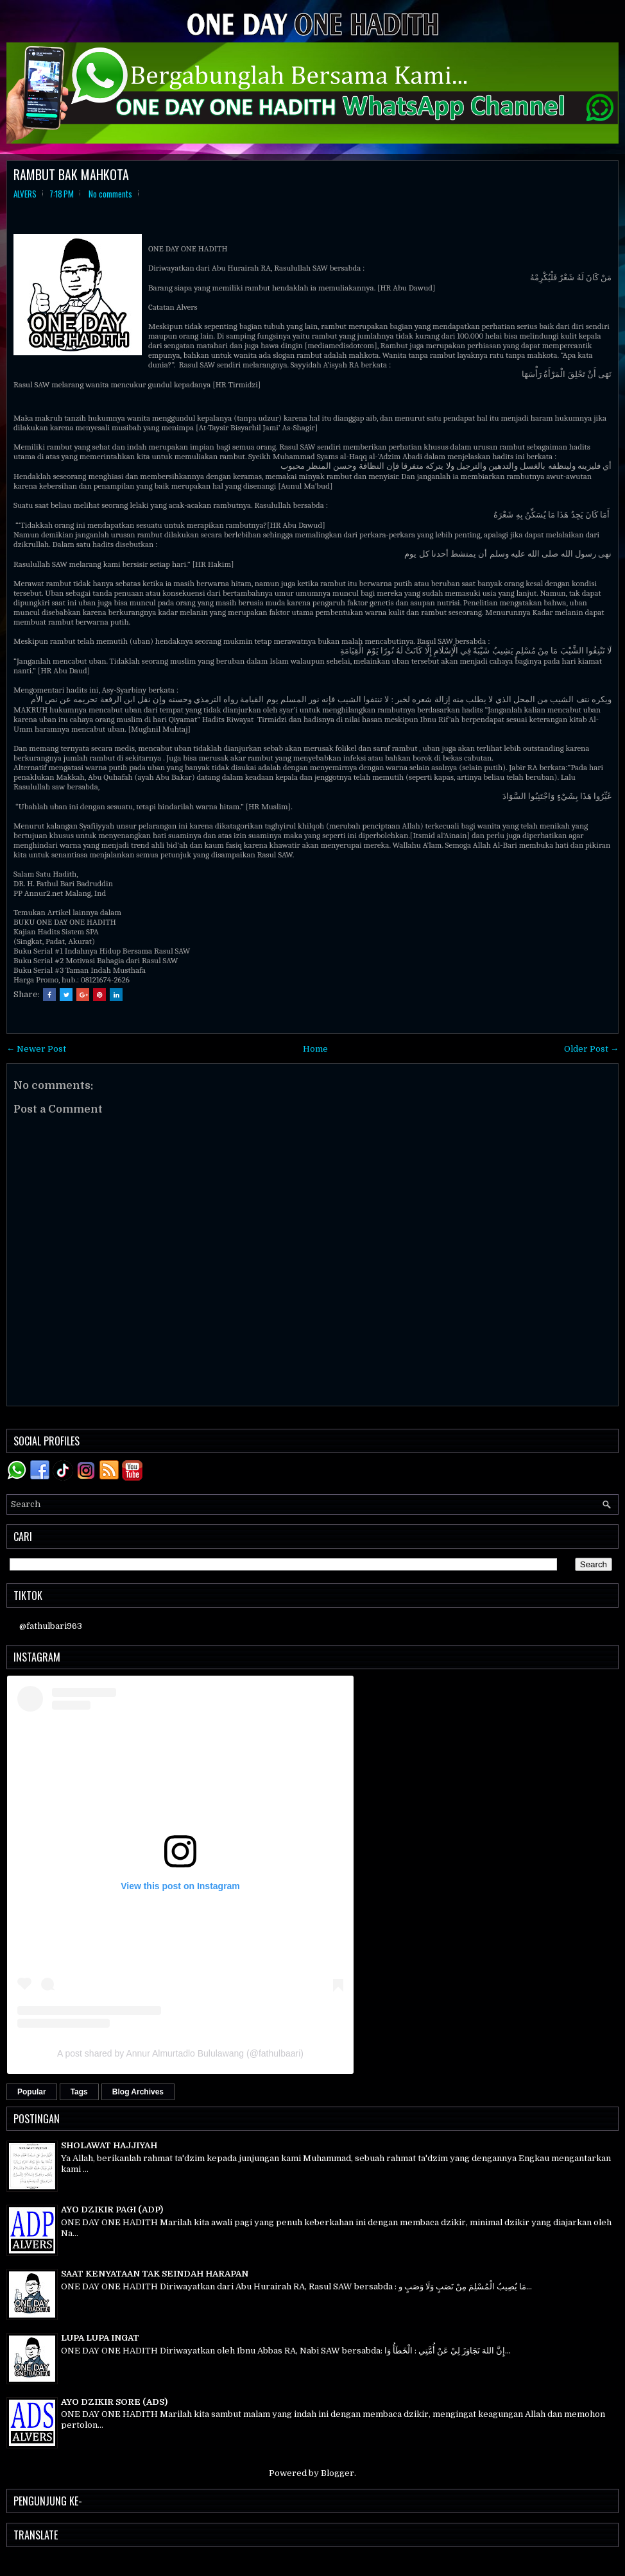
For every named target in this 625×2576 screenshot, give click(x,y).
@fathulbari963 (50, 1626)
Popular (31, 2091)
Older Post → (591, 1049)
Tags (79, 2091)
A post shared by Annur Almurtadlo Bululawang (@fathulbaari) (180, 2053)
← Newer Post (36, 1049)
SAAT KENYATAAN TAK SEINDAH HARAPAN (154, 2273)
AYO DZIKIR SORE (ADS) (114, 2402)
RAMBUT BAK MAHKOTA (71, 174)
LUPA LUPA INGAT (100, 2338)
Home (315, 1049)
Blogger (337, 2473)
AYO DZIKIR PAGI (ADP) (112, 2209)
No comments (110, 193)
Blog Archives (138, 2091)
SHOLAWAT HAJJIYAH (109, 2145)
